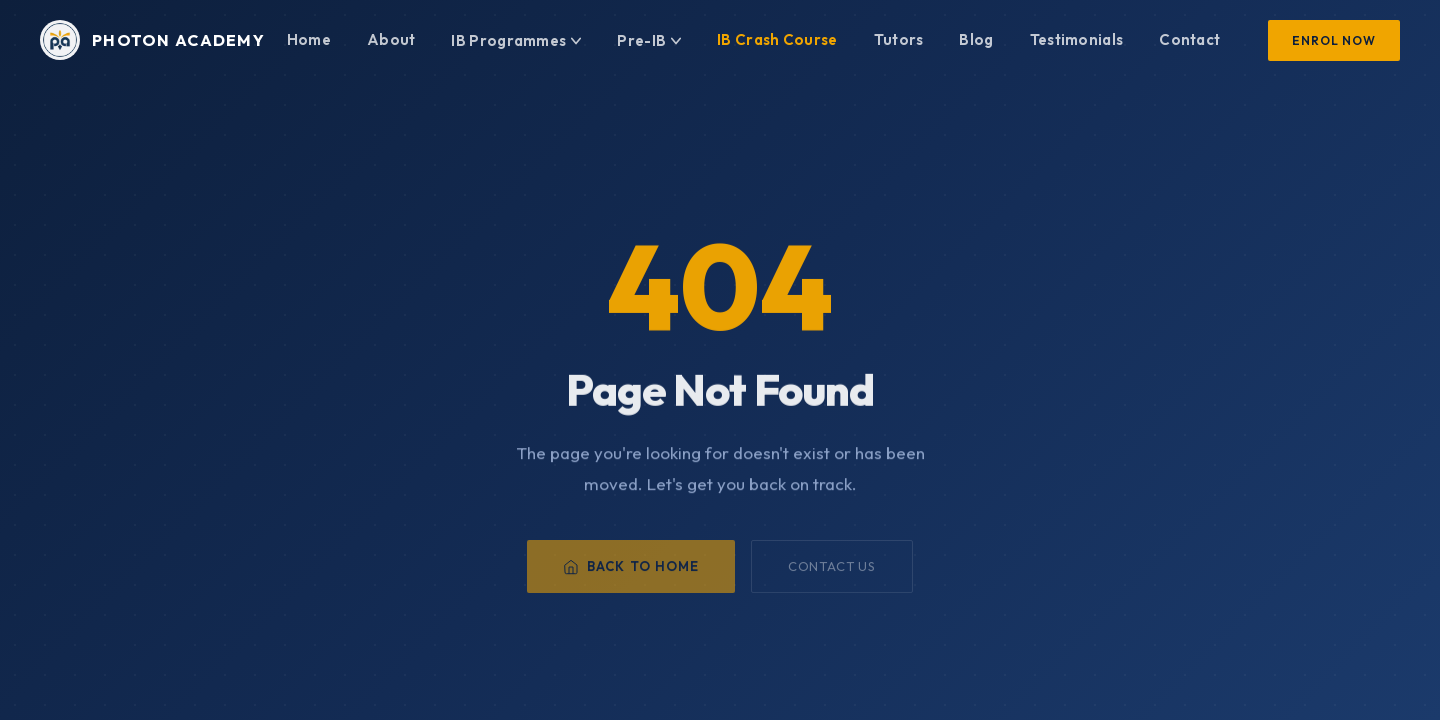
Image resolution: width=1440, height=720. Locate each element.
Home (309, 39)
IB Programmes (516, 40)
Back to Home (630, 576)
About (391, 39)
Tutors (899, 39)
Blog (976, 39)
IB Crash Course (777, 39)
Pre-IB (649, 40)
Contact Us (832, 576)
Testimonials (1077, 39)
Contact (1189, 39)
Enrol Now (1334, 40)
